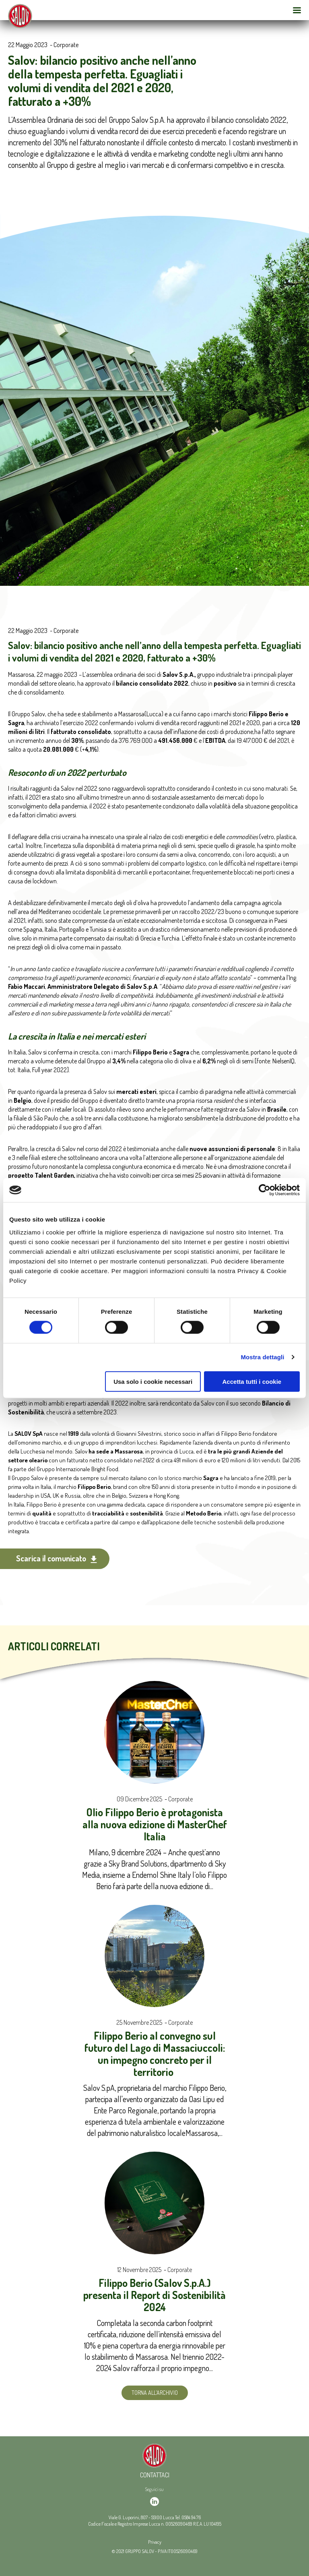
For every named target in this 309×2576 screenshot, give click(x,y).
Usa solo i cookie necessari (152, 1381)
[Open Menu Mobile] (297, 10)
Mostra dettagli (262, 1357)
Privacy (154, 2542)
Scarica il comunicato (56, 1558)
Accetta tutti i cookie (252, 1381)
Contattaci (154, 2475)
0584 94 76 (191, 2517)
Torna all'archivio (155, 2392)
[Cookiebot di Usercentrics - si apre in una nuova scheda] (264, 1190)
